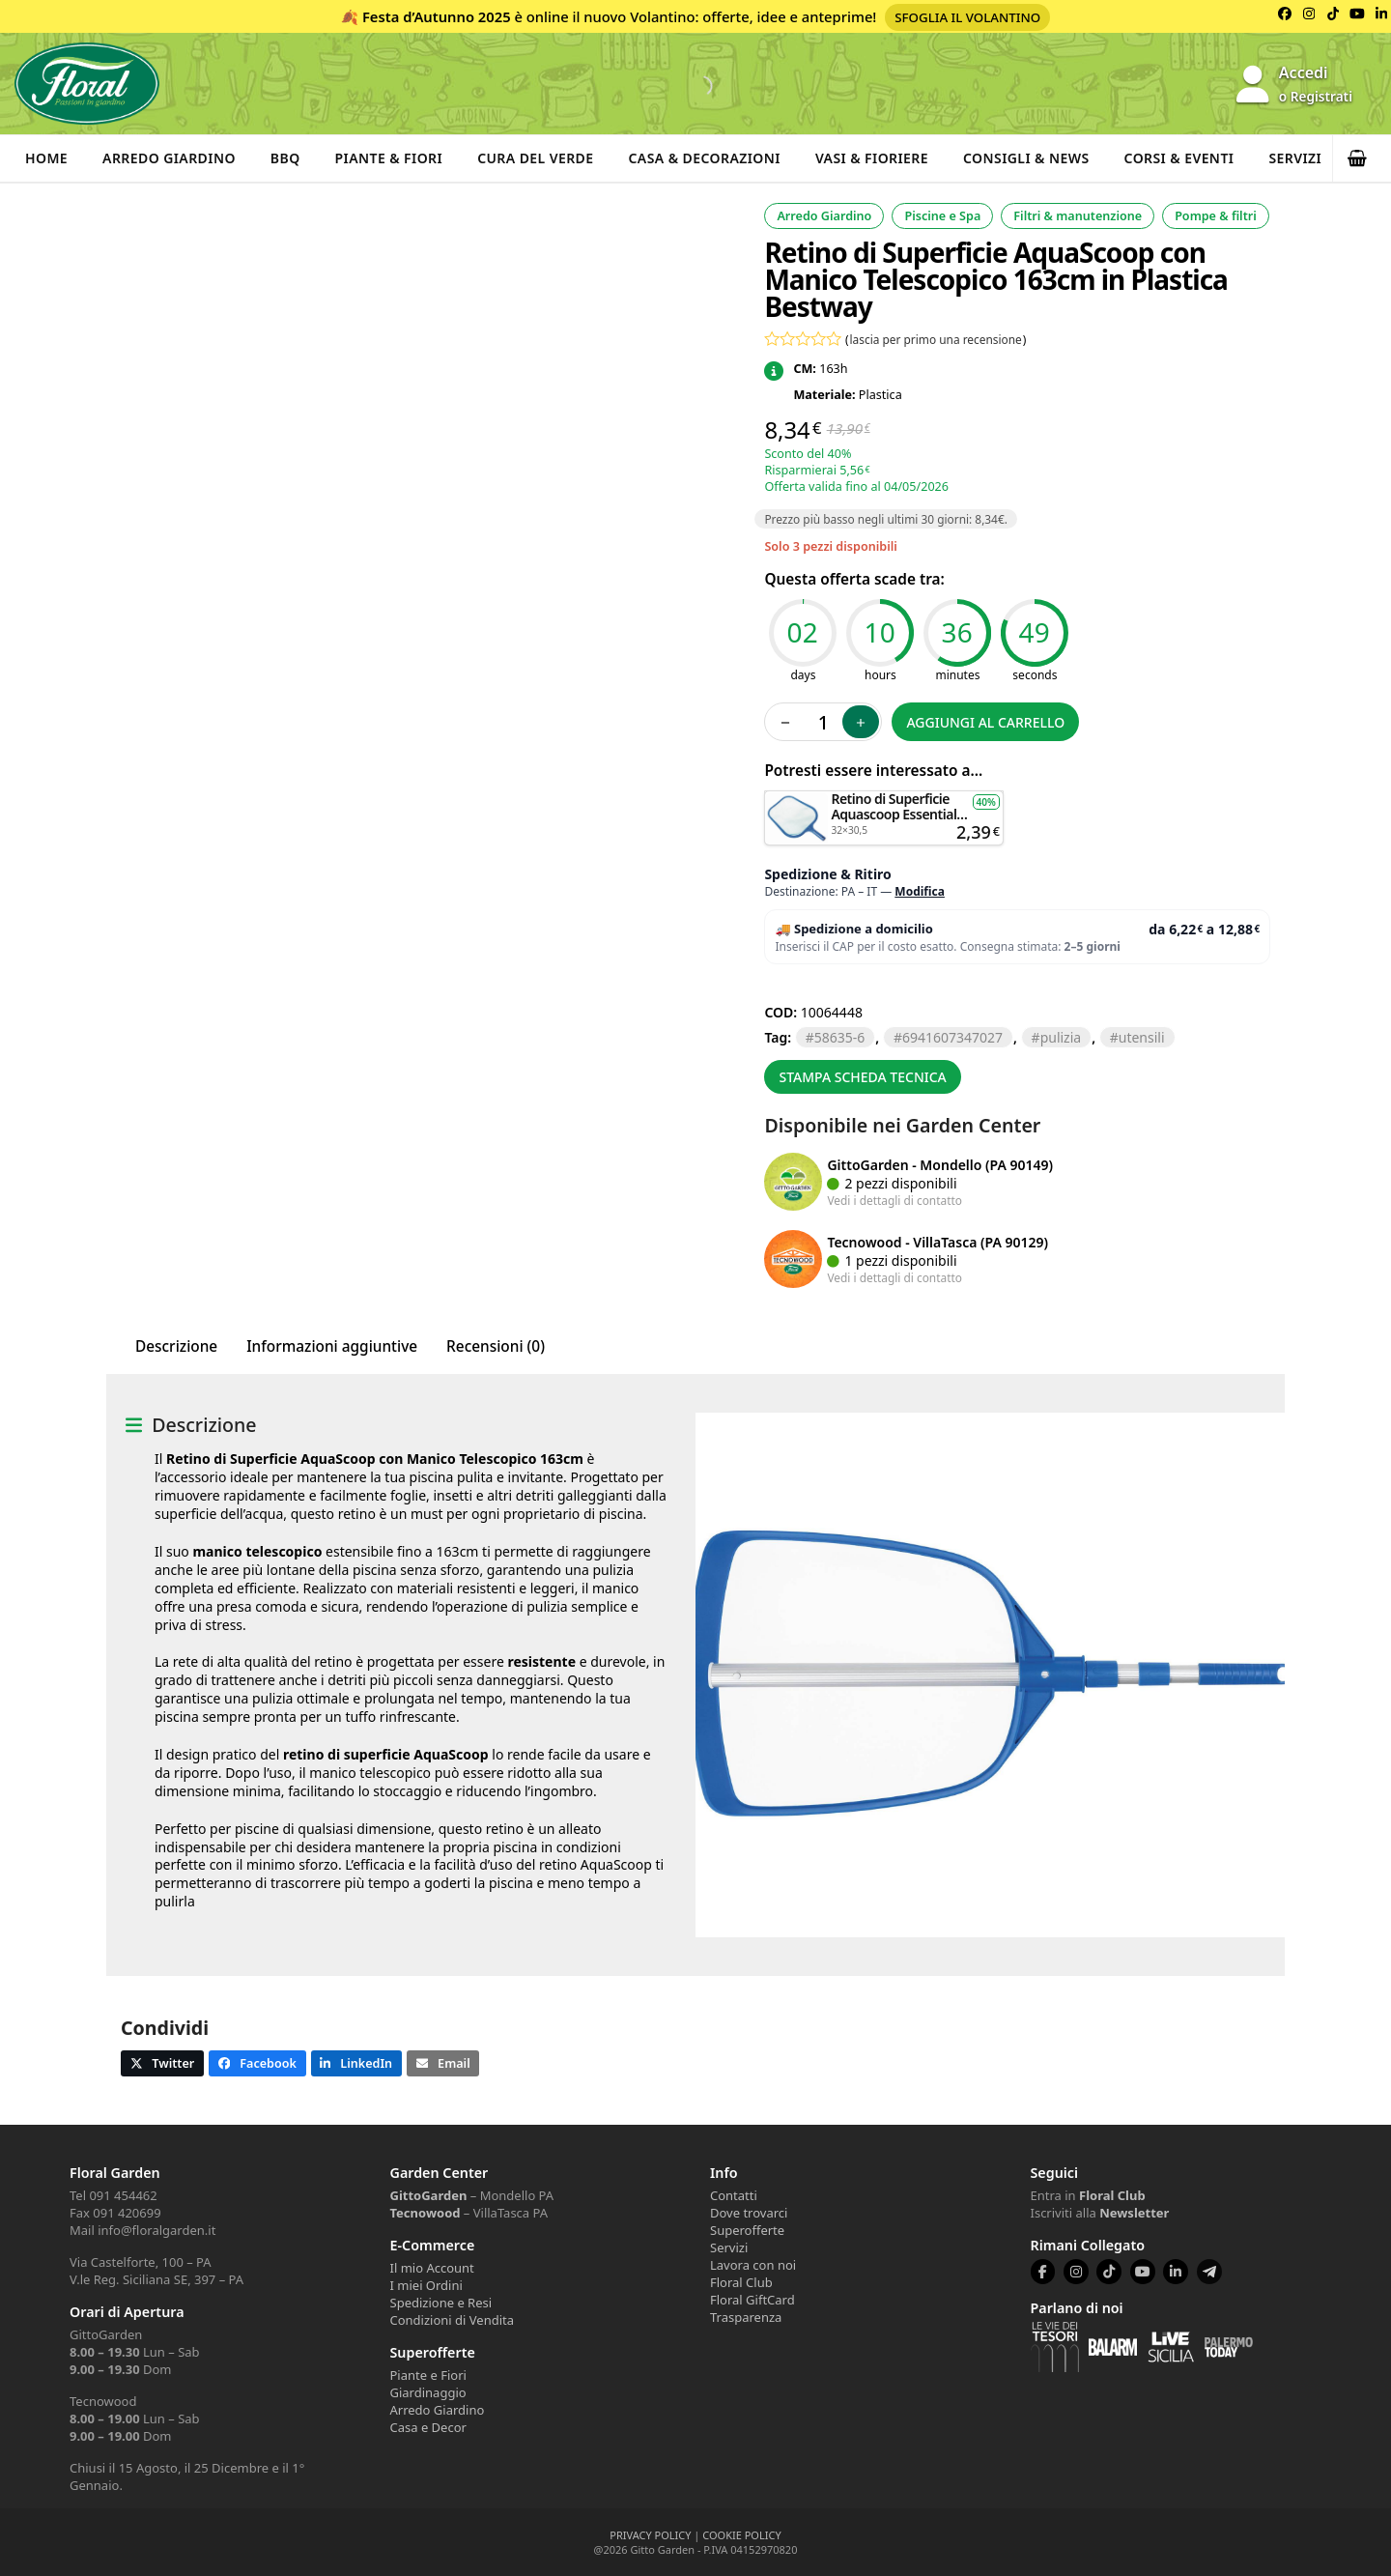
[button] (1362, 158)
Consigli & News (1026, 158)
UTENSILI (1142, 1037)
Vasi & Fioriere (871, 158)
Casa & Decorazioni (705, 158)
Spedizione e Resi (441, 2302)
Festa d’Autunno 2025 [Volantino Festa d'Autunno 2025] (436, 16)
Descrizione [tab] (176, 1346)
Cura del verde (535, 158)
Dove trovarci (748, 2212)
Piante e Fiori (428, 2375)
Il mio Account (432, 2267)
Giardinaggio (428, 2392)
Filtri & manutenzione (1077, 216)
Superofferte (747, 2230)
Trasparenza (745, 2317)
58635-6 (840, 1037)
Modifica (919, 891)
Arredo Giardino (169, 158)
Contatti (733, 2195)
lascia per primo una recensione (936, 339)
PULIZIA (1061, 1037)
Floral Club (741, 2282)
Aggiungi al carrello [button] (883, 799)
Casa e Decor (428, 2427)
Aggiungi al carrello (985, 722)
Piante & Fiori (389, 158)
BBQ (285, 158)
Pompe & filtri (1216, 216)
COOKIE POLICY (741, 2535)
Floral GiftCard (752, 2299)
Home (46, 158)
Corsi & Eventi (1179, 158)
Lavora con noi (753, 2265)
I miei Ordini (426, 2285)
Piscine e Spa (942, 216)
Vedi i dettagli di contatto (894, 1200)
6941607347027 (952, 1037)
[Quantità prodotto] (823, 721)
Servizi (1294, 158)
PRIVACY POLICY (650, 2535)
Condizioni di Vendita (452, 2320)
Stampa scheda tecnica (862, 1077)
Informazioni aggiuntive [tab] (331, 1346)
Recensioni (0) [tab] (495, 1346)
